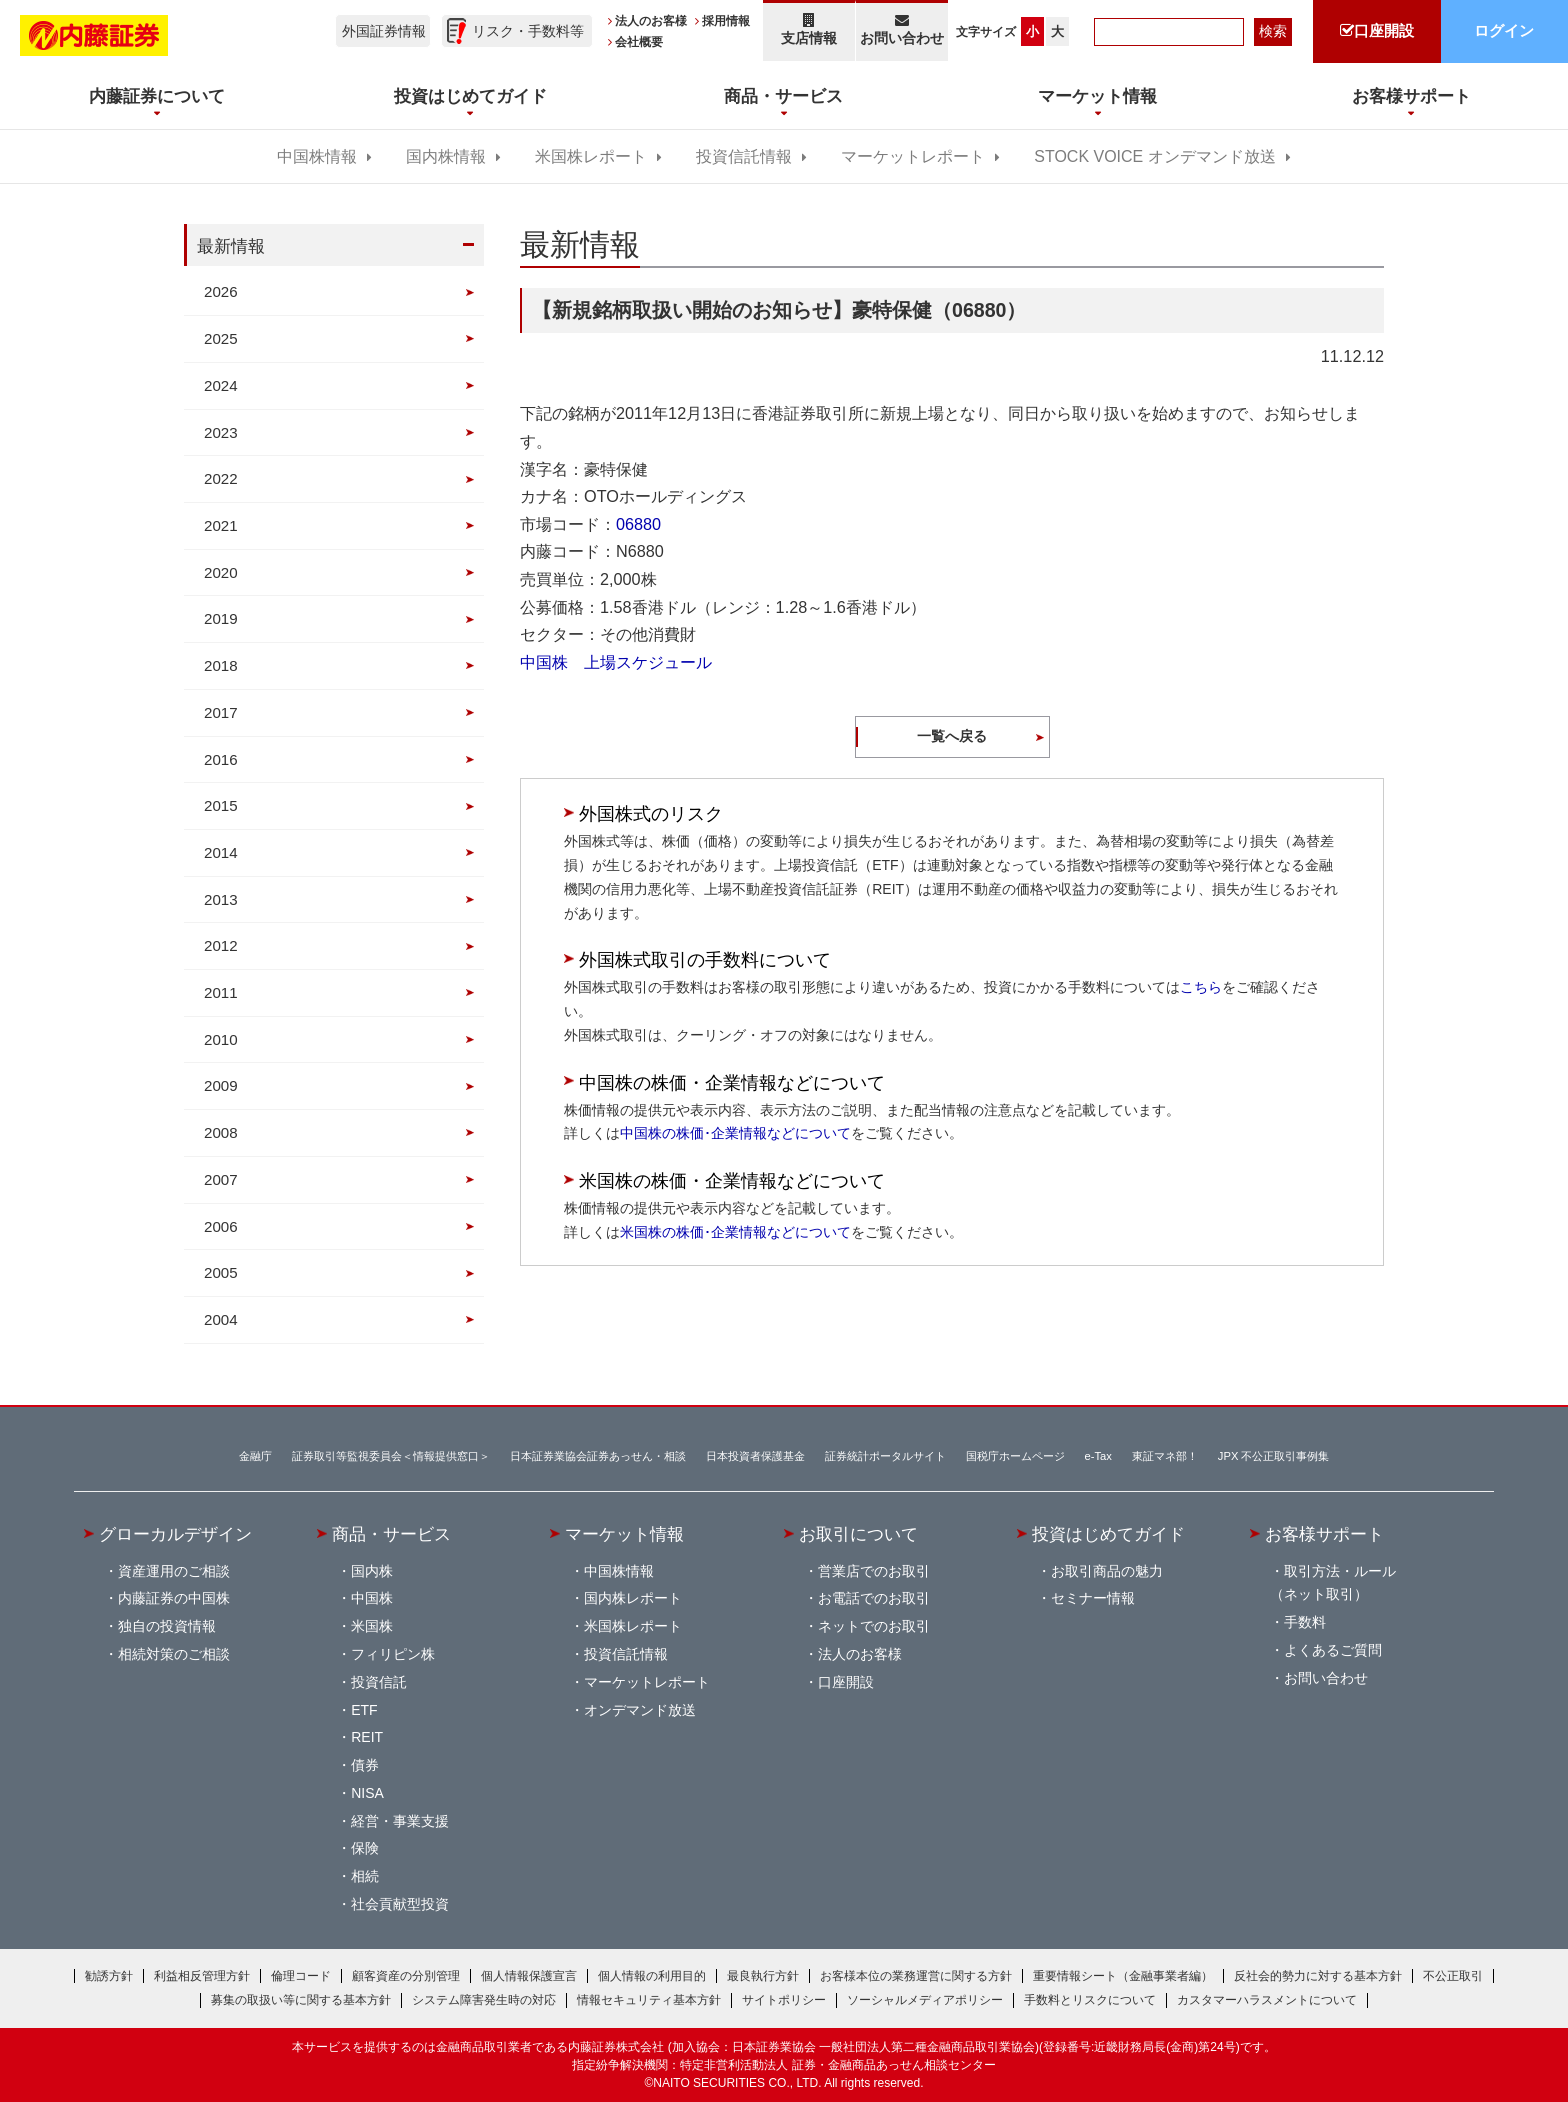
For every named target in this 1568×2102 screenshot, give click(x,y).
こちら (1201, 987)
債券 (365, 1765)
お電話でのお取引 (874, 1598)
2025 (221, 338)
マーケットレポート (913, 156)
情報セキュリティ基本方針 (649, 2000)
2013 (221, 899)
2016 (221, 759)
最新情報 (231, 246)
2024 (221, 385)
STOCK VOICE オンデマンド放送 (1154, 156)
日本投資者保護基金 (755, 1456)
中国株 (372, 1598)
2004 (221, 1319)
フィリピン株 (393, 1654)
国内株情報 (446, 156)
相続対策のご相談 (174, 1654)
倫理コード (301, 1976)
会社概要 (639, 42)
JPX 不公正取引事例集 (1274, 1456)
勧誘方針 (109, 1976)
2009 (221, 1085)
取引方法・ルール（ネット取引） (1333, 1583)
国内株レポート (633, 1598)
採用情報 (726, 21)
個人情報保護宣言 (529, 1976)
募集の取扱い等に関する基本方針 (301, 2000)
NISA (367, 1793)
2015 (221, 805)
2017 (221, 712)
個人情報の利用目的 (652, 1976)
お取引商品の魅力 (1107, 1571)
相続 (365, 1876)
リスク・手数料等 (528, 31)
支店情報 (809, 29)
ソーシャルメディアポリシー (925, 2000)
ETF (364, 1710)
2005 (221, 1272)
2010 (221, 1039)
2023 (221, 432)
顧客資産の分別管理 (406, 1976)
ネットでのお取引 (874, 1626)
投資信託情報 (744, 156)
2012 (221, 945)
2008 (221, 1132)
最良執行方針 (763, 1976)
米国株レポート (591, 156)
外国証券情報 (384, 31)
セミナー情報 (1093, 1598)
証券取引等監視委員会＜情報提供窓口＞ (391, 1456)
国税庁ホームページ (1015, 1456)
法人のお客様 (651, 21)
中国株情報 (317, 156)
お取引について (858, 1534)
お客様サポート (1324, 1534)
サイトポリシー (784, 2000)
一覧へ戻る (952, 736)
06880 (638, 524)
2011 (221, 992)
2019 (221, 618)
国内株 (372, 1571)
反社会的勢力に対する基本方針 (1318, 1976)
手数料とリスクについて (1090, 2000)
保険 (365, 1848)
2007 (221, 1179)
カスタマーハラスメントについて (1267, 2000)
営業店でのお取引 (874, 1571)
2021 (221, 525)
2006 (221, 1226)
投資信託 (379, 1682)
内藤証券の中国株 (174, 1598)
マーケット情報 (624, 1534)
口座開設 (846, 1682)
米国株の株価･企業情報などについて (735, 1232)
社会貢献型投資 (400, 1904)
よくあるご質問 (1333, 1650)
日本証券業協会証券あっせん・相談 (598, 1456)
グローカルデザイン (175, 1534)
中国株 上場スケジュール (616, 662)
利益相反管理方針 (202, 1976)
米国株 (372, 1626)
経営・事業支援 (400, 1821)
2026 (221, 291)
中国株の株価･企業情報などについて (735, 1133)
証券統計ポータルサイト (885, 1456)
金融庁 (255, 1456)
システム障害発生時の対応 (484, 2000)
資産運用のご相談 (174, 1571)
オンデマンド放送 (640, 1710)
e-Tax (1098, 1456)
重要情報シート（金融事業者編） (1123, 1976)
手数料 (1305, 1622)
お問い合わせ (902, 29)
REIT (367, 1737)
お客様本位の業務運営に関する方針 (916, 1976)
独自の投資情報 (167, 1626)
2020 (221, 572)
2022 (221, 478)
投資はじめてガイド (1108, 1534)
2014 (221, 852)
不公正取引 (1453, 1976)
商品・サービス (391, 1534)
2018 (221, 665)
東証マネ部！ (1165, 1456)
